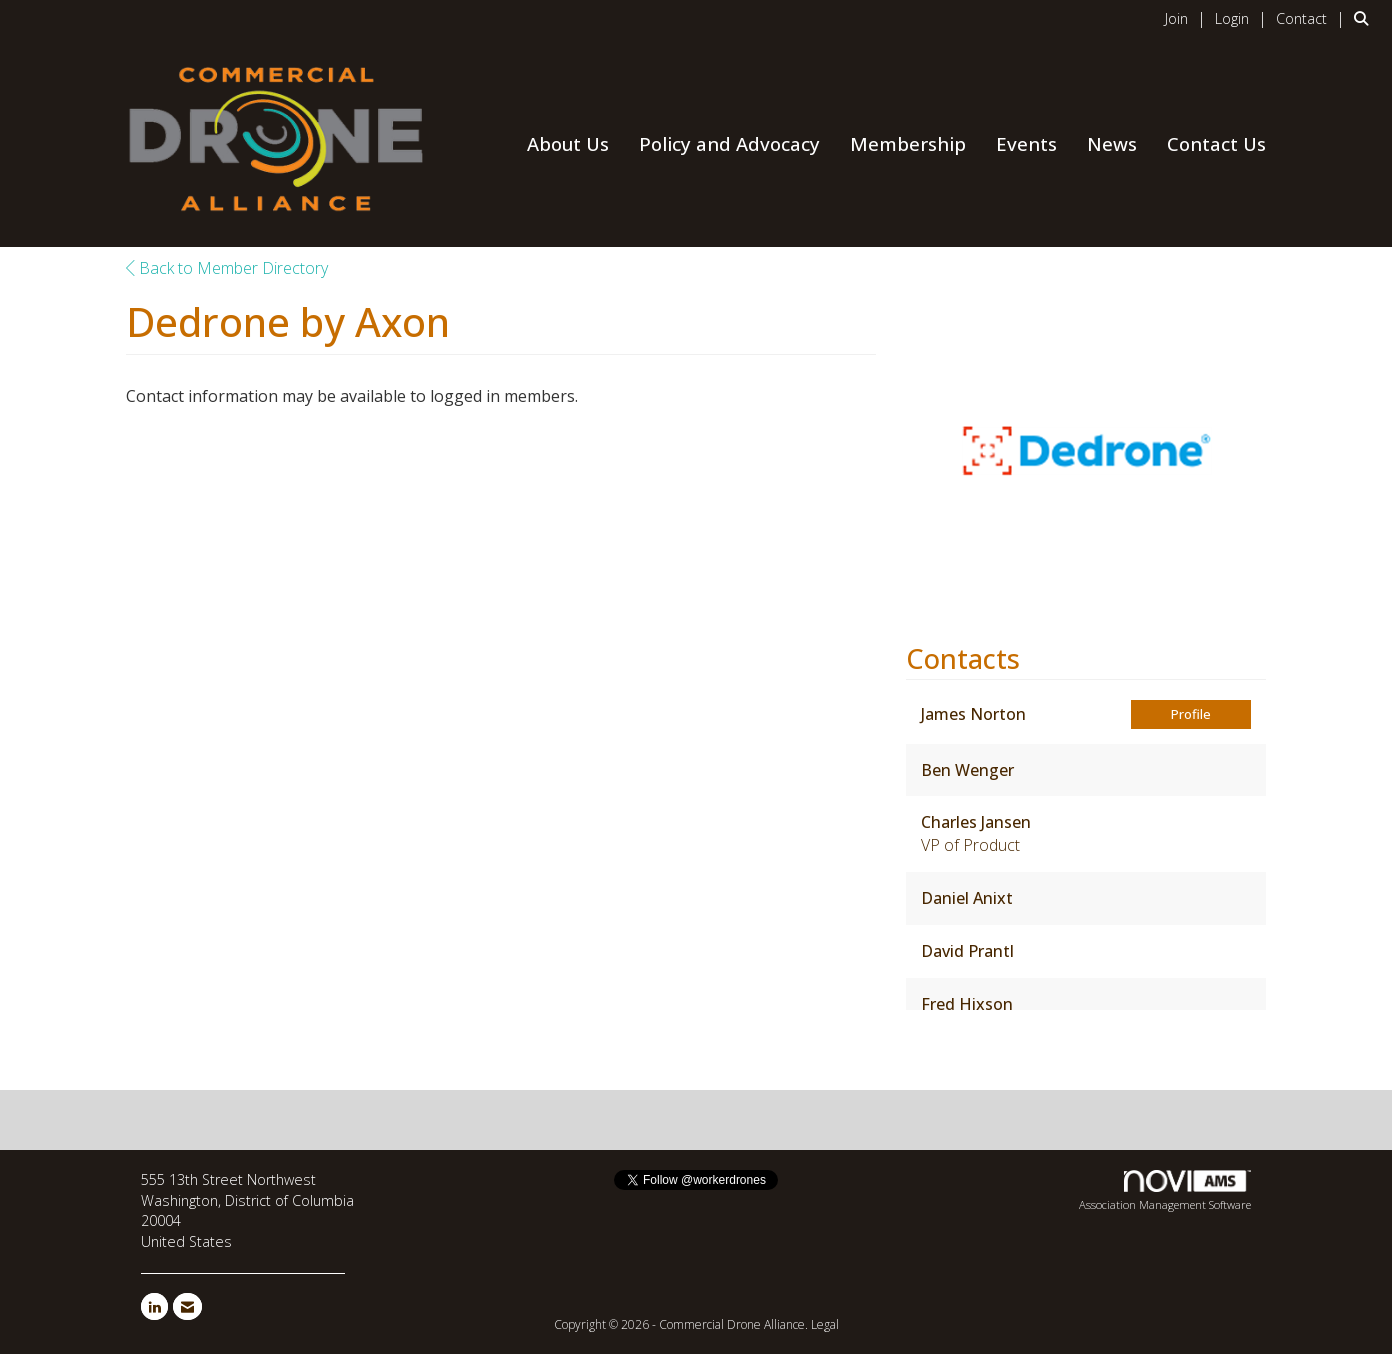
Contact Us (1216, 143)
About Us (568, 143)
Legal (825, 1324)
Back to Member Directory (227, 268)
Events (1026, 143)
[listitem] (1188, 18)
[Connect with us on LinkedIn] (154, 1306)
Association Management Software (1165, 1191)
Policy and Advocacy (729, 143)
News (1112, 143)
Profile (1191, 714)
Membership (908, 143)
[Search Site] (1365, 18)
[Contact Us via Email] (187, 1306)
